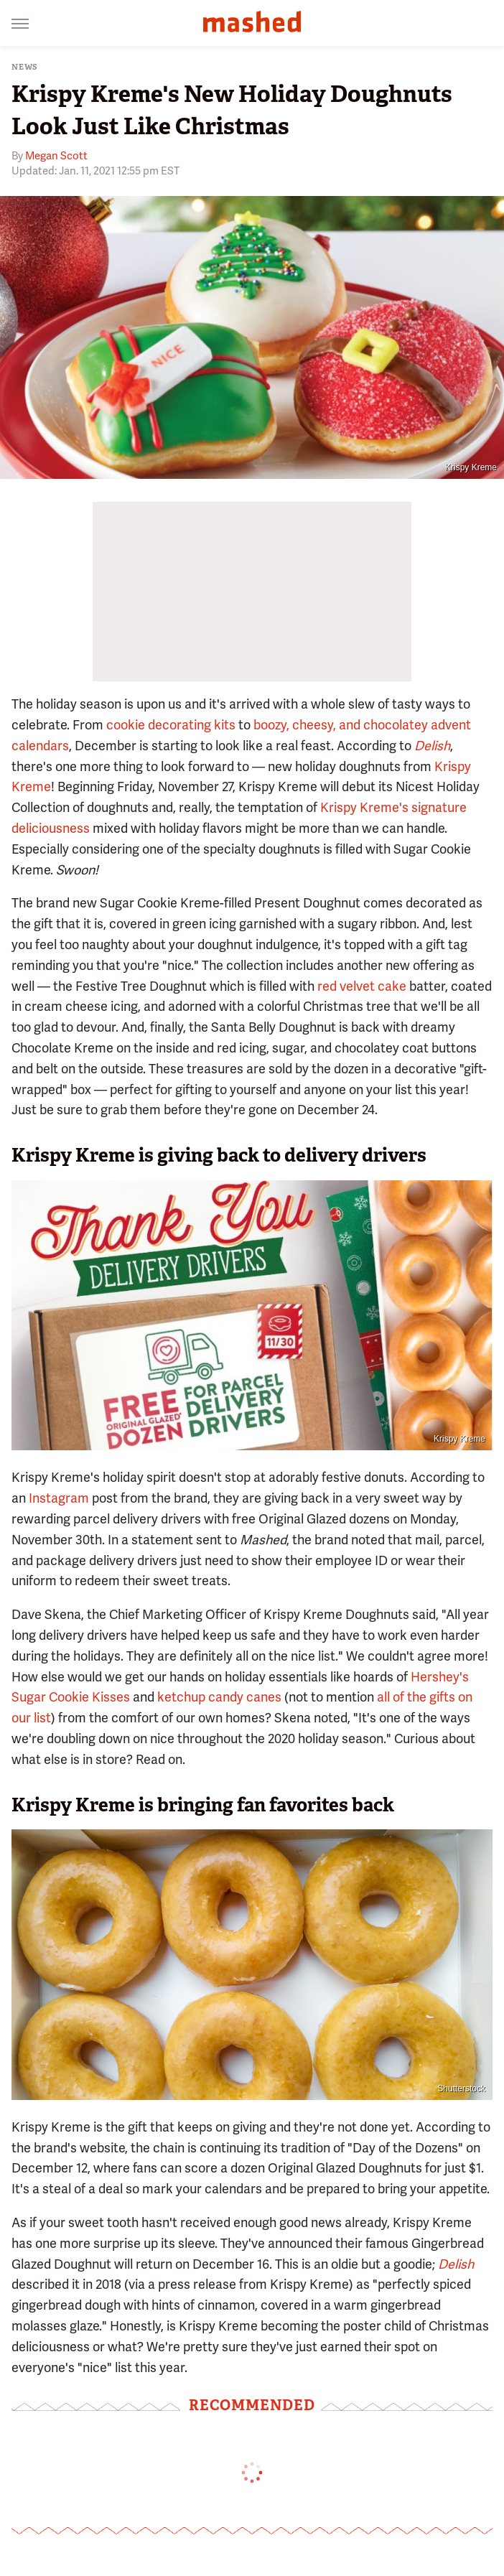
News (24, 67)
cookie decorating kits (170, 725)
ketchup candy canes (219, 1697)
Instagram (59, 1498)
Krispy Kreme (471, 467)
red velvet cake (361, 986)
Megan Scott (56, 156)
